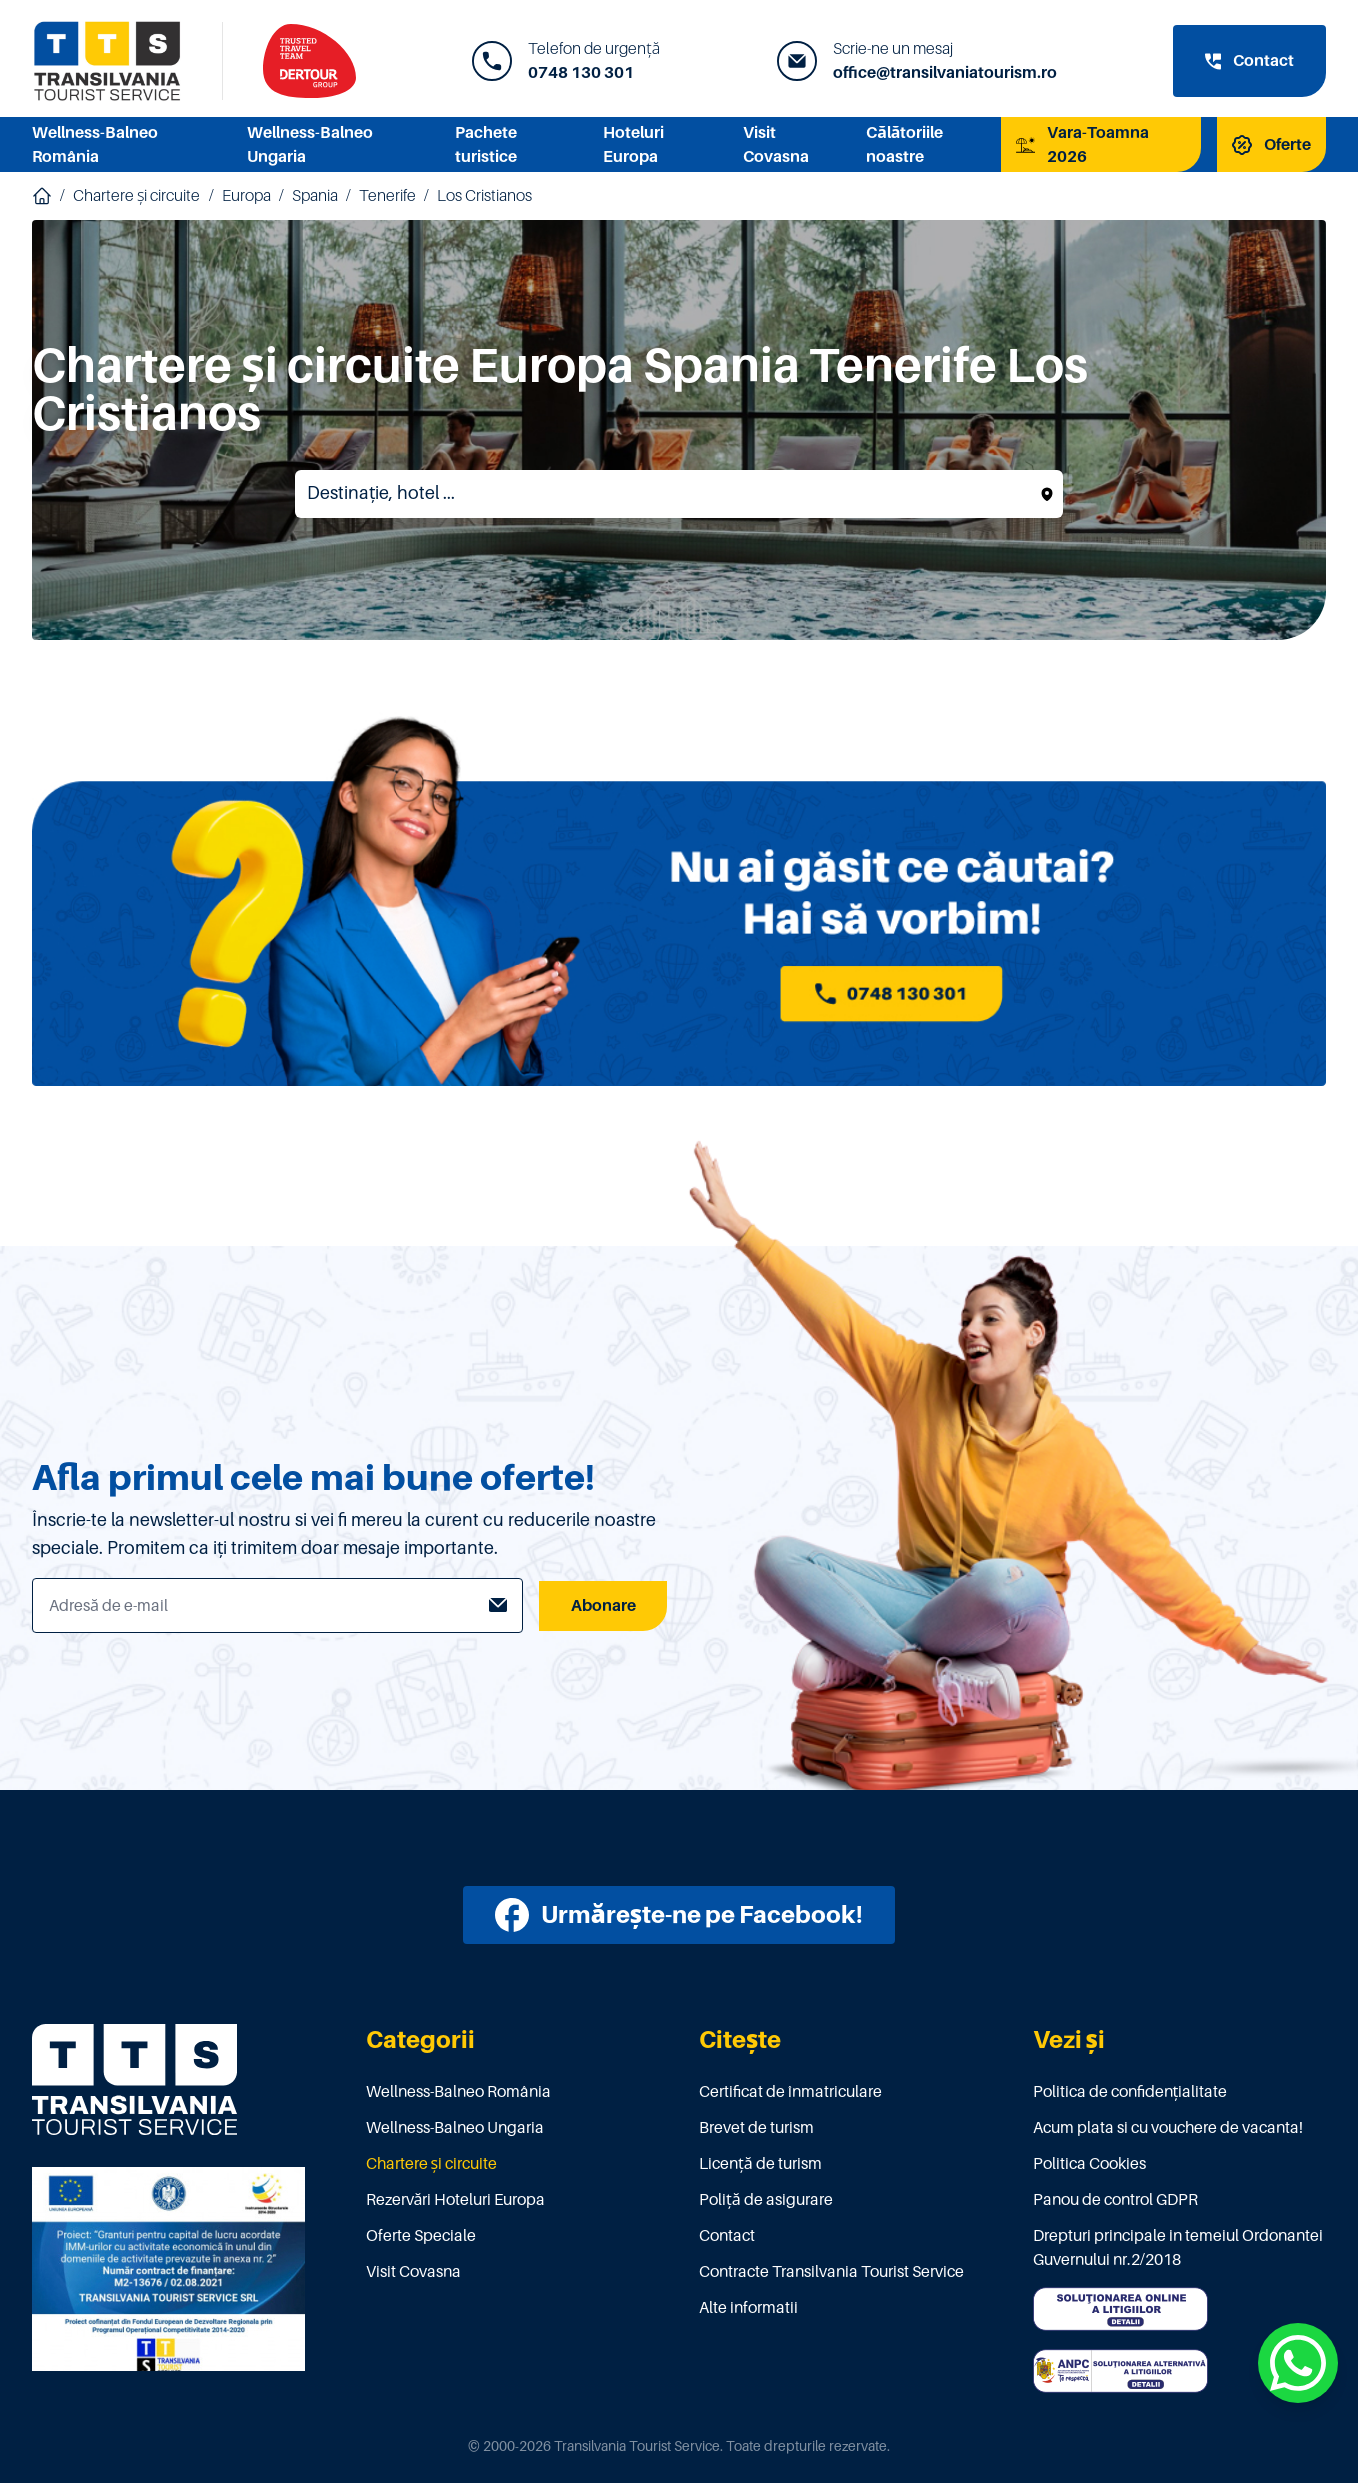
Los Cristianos (484, 196)
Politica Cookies (1089, 2164)
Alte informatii (748, 2308)
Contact (727, 2236)
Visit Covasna (413, 2272)
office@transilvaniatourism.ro (945, 73)
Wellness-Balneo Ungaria (455, 2128)
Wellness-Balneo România (458, 2092)
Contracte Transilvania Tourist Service (831, 2272)
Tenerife (387, 196)
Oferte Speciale (421, 2236)
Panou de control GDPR (1115, 2200)
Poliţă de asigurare (766, 2200)
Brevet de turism (756, 2128)
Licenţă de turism (760, 2164)
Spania (315, 196)
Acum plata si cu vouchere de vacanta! (1168, 2128)
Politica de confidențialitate (1130, 2092)
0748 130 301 (581, 73)
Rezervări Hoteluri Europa (456, 2200)
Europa (246, 196)
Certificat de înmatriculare (790, 2092)
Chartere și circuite (137, 196)
